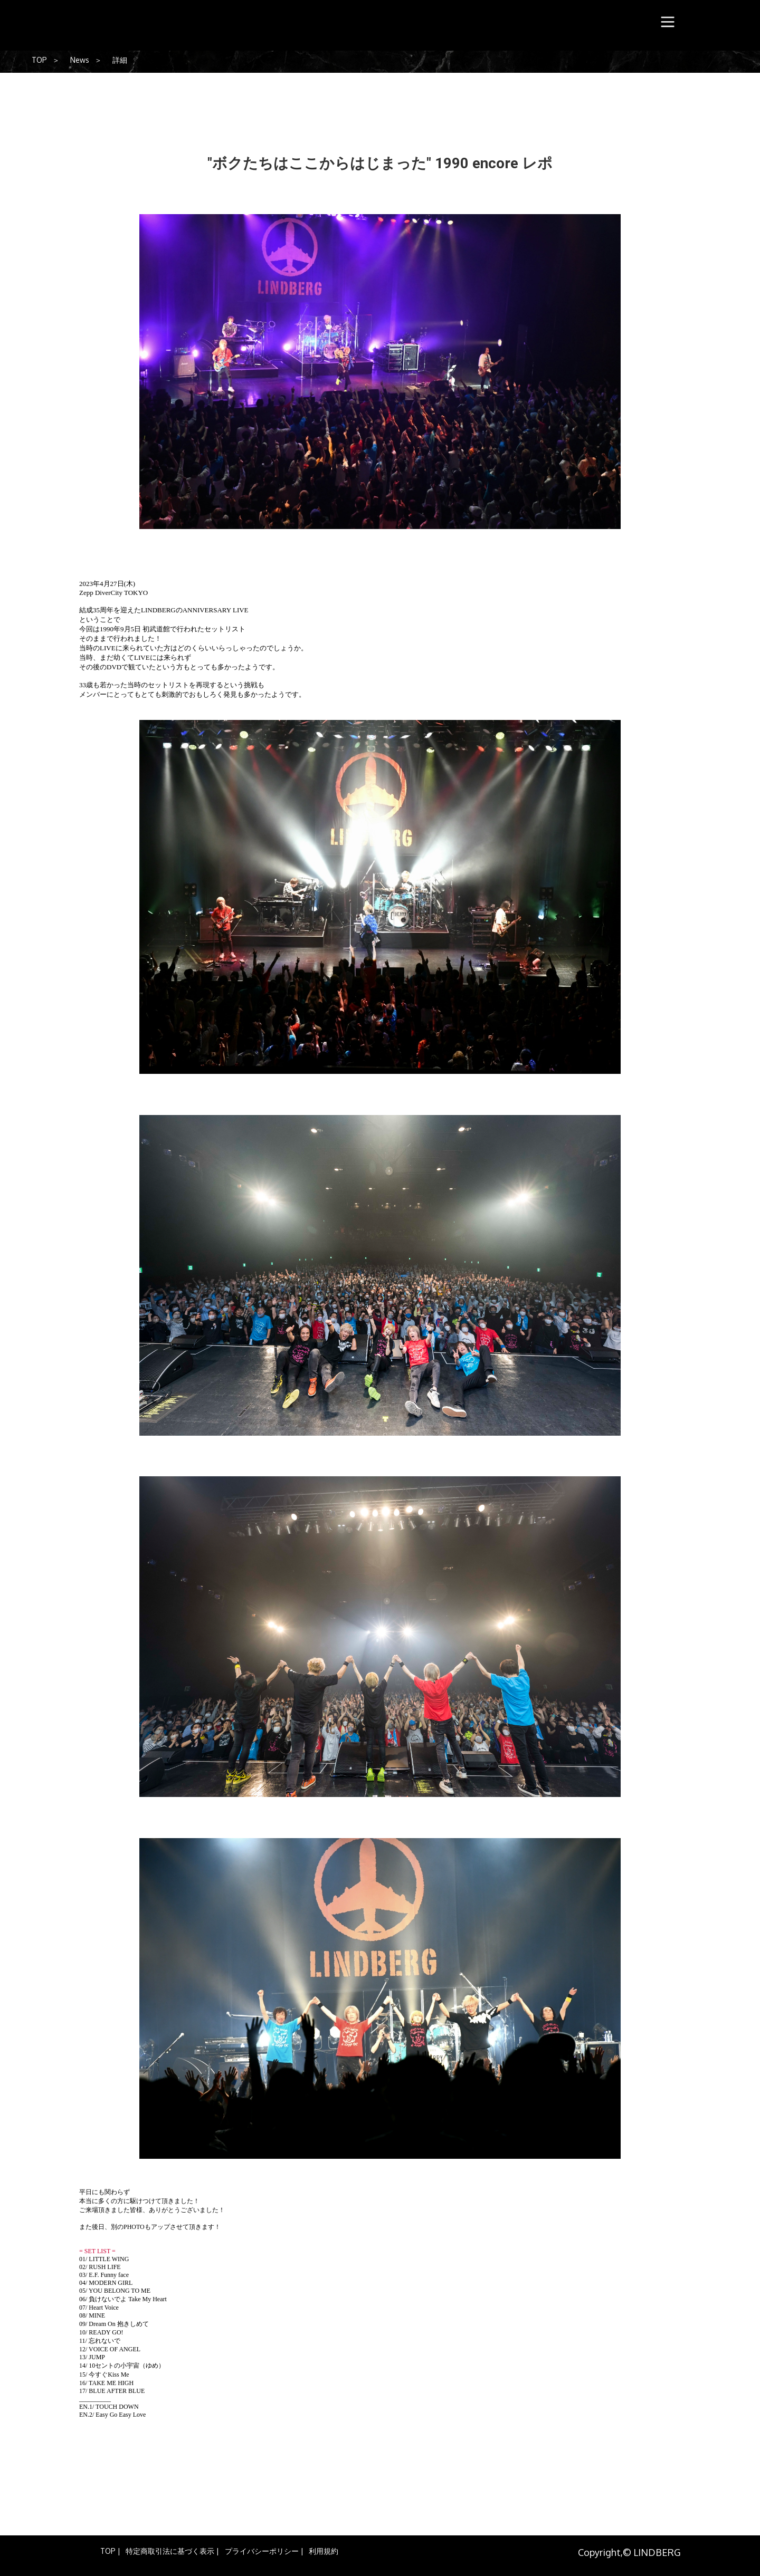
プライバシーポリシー (262, 2550)
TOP (39, 59)
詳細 (119, 59)
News (79, 59)
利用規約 (323, 2550)
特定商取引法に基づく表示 (170, 2550)
